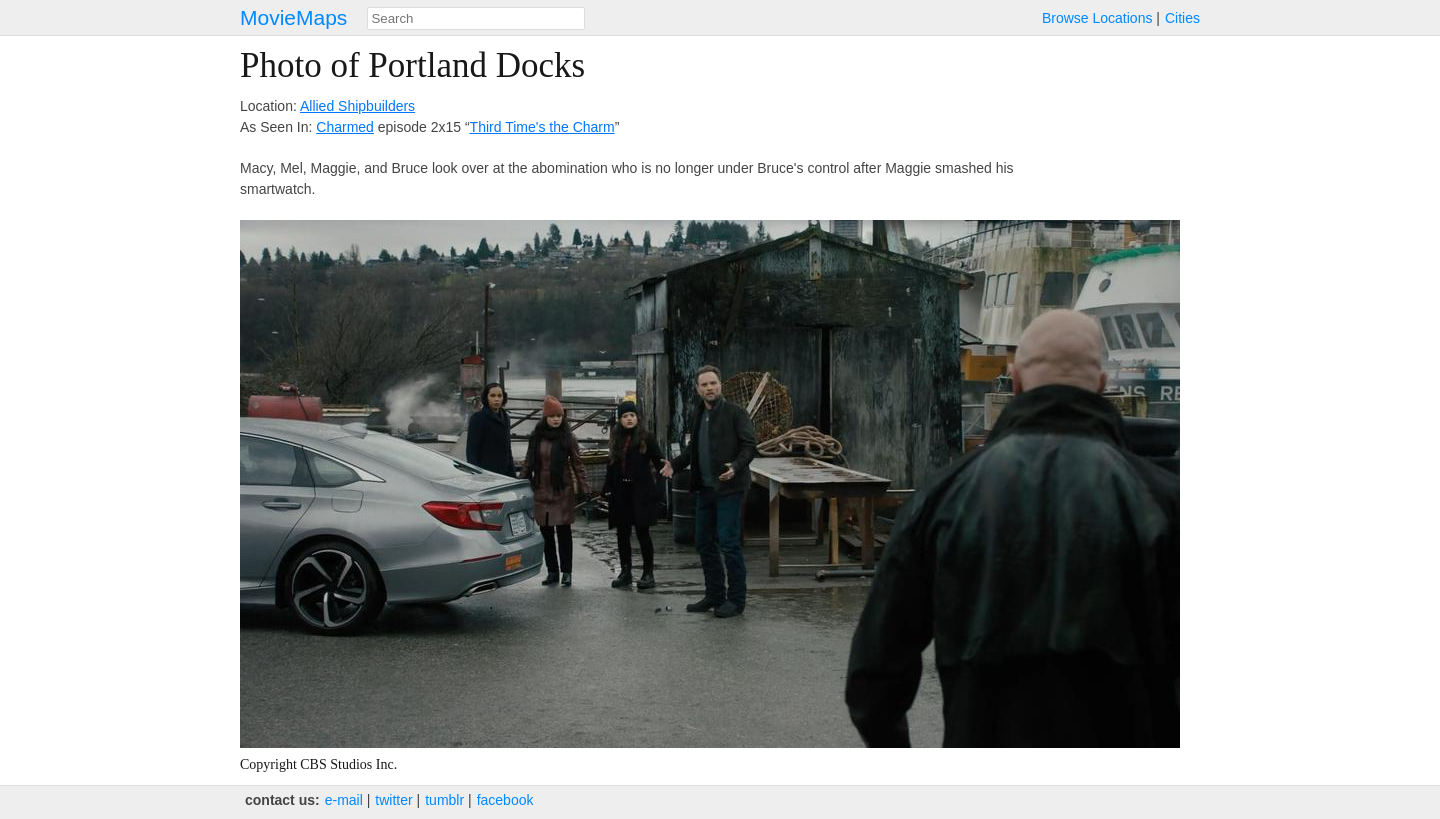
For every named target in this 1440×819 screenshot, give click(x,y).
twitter (393, 800)
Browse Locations (1097, 18)
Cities (1182, 18)
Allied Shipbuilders (357, 106)
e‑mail (344, 800)
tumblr (444, 800)
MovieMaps (293, 17)
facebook (505, 800)
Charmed (345, 127)
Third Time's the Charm (542, 127)
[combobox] (476, 18)
